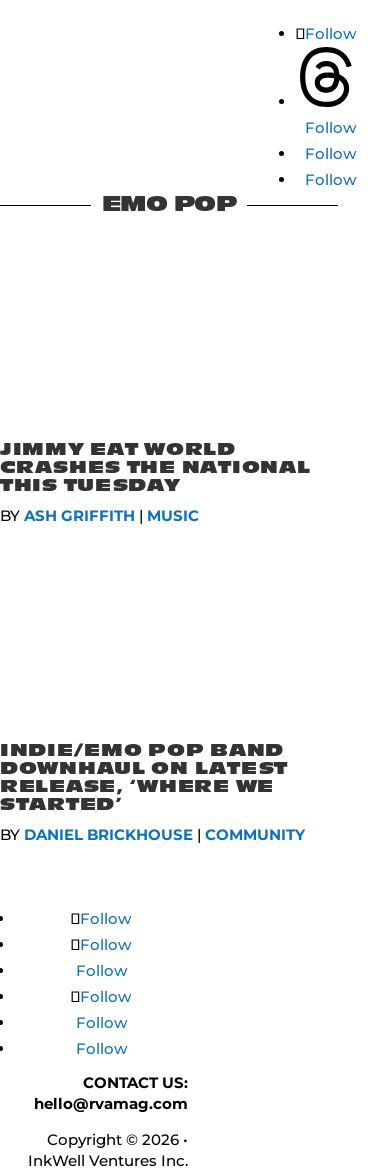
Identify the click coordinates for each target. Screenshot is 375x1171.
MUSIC (173, 515)
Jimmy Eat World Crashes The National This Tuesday (155, 467)
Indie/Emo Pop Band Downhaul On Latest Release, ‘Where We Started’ (144, 777)
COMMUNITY (255, 834)
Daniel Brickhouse (108, 834)
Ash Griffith (79, 515)
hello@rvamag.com (111, 1103)
